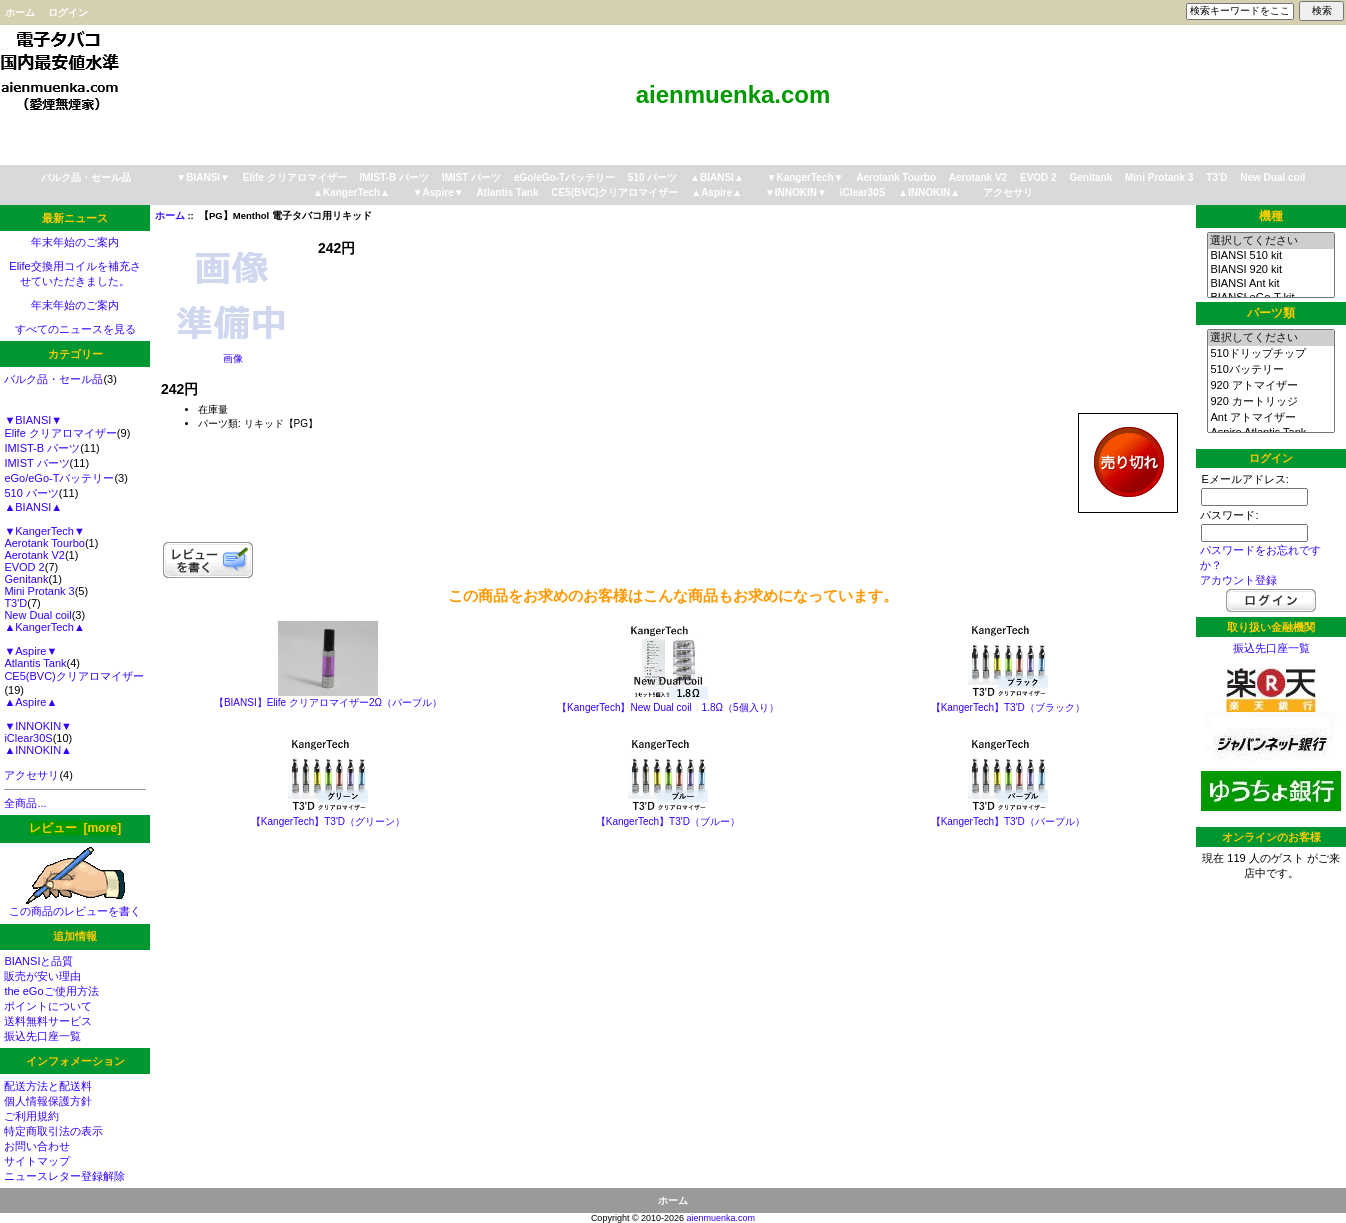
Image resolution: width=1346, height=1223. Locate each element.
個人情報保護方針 (48, 1101)
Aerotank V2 (978, 177)
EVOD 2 (1038, 177)
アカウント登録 (1238, 580)
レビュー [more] (75, 828)
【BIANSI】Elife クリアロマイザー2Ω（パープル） (328, 702)
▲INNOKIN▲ (929, 192)
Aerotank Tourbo (896, 177)
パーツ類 (1271, 313)
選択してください (1270, 241)
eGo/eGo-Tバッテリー (564, 177)
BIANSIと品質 (38, 961)
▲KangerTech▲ (351, 192)
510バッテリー (1270, 370)
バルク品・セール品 (86, 177)
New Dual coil (1272, 177)
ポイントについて (48, 1006)
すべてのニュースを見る (75, 329)
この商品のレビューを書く (75, 905)
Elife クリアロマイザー (295, 177)
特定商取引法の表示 (53, 1131)
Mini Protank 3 (1159, 177)
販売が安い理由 (42, 976)
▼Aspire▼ (438, 192)
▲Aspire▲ (716, 192)
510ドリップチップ (1270, 354)
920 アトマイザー (1270, 386)
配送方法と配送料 (48, 1086)
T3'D (1216, 177)
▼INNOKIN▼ (796, 192)
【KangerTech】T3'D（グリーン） (328, 821)
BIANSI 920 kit (1270, 270)
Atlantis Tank (507, 192)
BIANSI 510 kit (1270, 256)
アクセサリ (1008, 192)
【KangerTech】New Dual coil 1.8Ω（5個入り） (667, 707)
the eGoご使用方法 (51, 991)
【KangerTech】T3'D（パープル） (1008, 821)
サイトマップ (37, 1161)
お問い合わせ (37, 1146)
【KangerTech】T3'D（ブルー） (668, 821)
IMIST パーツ (471, 177)
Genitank (1090, 177)
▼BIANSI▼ (203, 177)
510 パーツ (652, 177)
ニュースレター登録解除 (64, 1176)
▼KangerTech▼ (805, 177)
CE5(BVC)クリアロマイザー (614, 192)
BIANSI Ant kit (1270, 284)
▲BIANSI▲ (717, 177)
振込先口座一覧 (42, 1036)
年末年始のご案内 (75, 242)
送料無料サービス (48, 1021)
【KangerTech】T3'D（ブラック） (1008, 707)
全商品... (25, 803)
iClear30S (863, 192)
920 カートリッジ (1270, 402)
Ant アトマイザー (1270, 418)
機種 (1271, 216)
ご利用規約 (31, 1116)
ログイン (68, 12)
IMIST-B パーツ (393, 177)
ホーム (20, 12)
